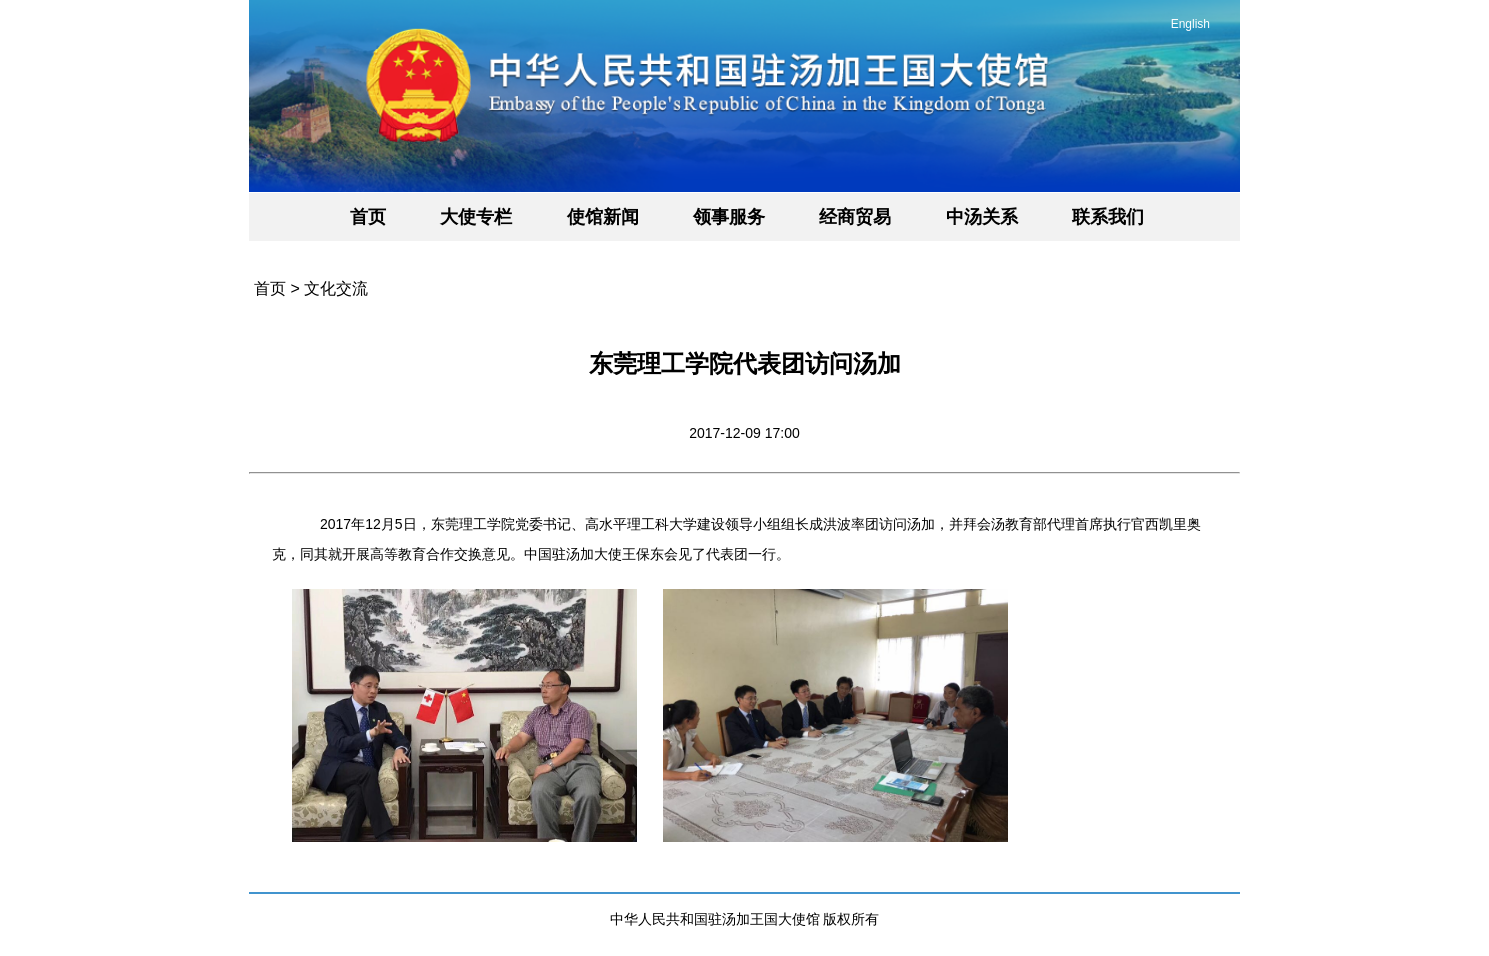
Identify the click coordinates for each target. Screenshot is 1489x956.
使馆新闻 (603, 217)
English (1190, 24)
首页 (368, 217)
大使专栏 (476, 217)
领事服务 (729, 217)
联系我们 (1108, 217)
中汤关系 (982, 217)
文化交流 (336, 288)
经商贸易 (855, 217)
